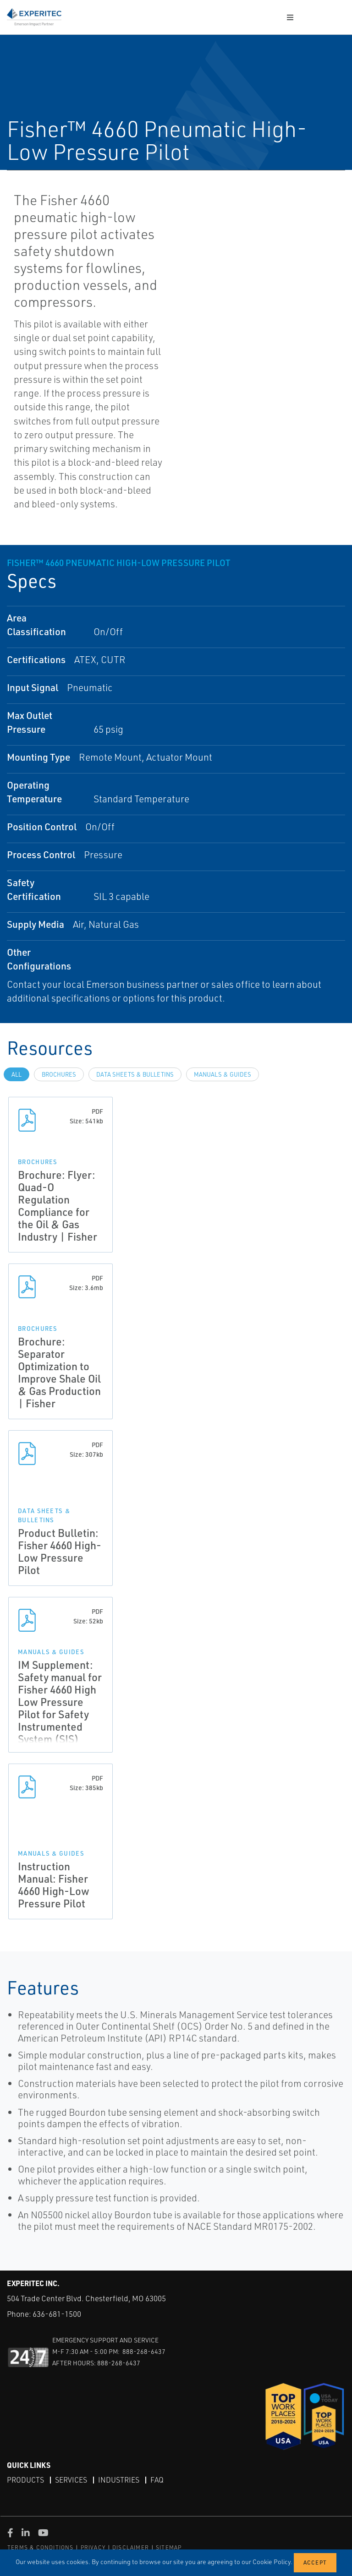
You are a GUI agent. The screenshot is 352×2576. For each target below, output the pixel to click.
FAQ (157, 2479)
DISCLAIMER (130, 2547)
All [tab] (16, 1074)
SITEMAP (169, 2547)
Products (25, 2479)
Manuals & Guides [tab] (222, 1074)
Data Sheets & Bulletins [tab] (135, 1074)
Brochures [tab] (59, 1074)
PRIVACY (93, 2547)
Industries (118, 2479)
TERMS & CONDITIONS (40, 2547)
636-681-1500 (57, 2314)
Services (71, 2479)
